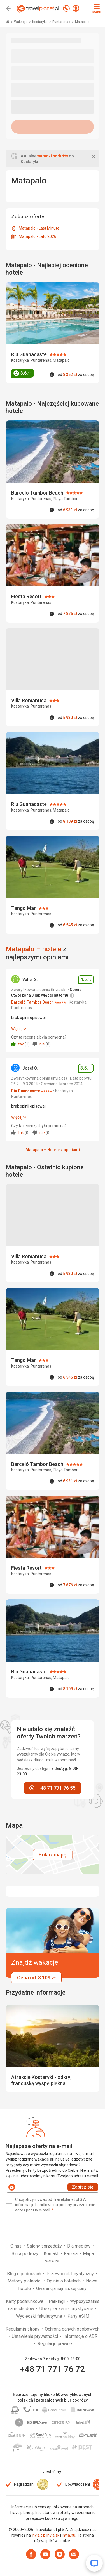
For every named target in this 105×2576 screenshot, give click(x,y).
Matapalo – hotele (33, 949)
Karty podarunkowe (25, 2301)
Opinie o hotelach (64, 2281)
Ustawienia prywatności (35, 2336)
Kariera (71, 2253)
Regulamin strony (23, 2329)
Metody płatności (25, 2281)
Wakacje (21, 22)
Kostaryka (40, 22)
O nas (16, 2246)
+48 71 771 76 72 (52, 2369)
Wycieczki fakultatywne (39, 2316)
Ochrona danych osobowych (72, 2329)
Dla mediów (79, 2246)
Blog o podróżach (24, 2273)
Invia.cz (38, 2535)
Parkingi (57, 2301)
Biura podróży (25, 2253)
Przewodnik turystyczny (70, 2273)
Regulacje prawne (55, 2343)
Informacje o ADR (80, 2336)
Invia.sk (52, 2535)
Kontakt (52, 2253)
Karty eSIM (78, 2316)
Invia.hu (68, 2535)
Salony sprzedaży (45, 2246)
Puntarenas (61, 22)
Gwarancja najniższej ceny (61, 2288)
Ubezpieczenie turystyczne (66, 2308)
